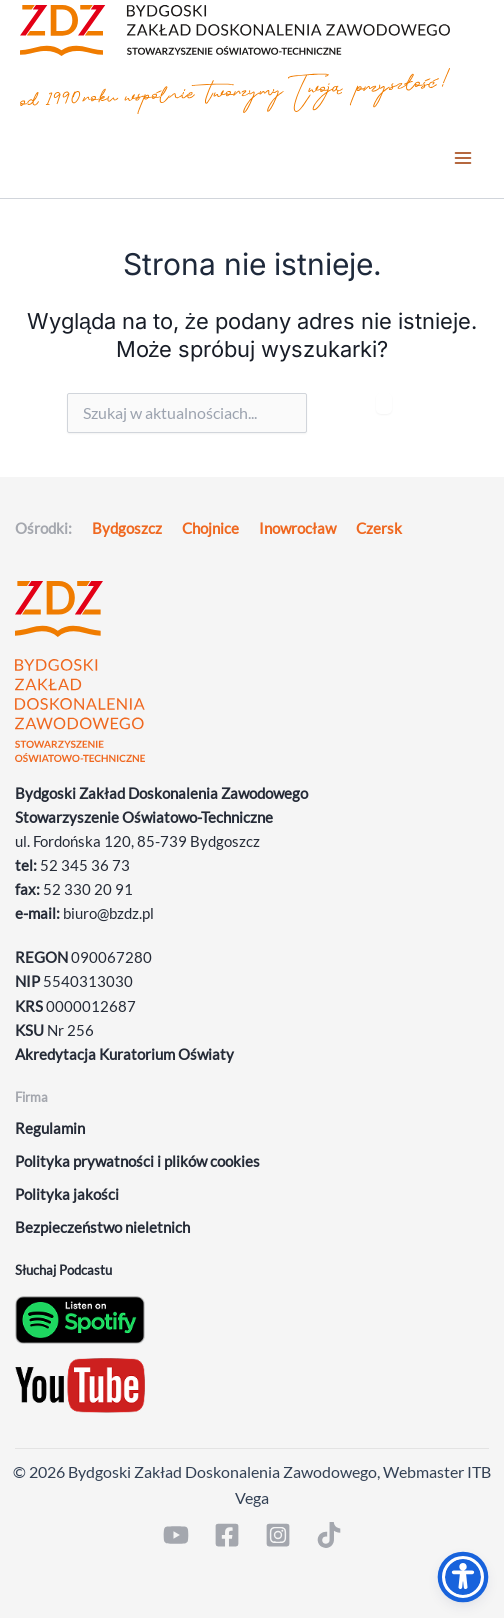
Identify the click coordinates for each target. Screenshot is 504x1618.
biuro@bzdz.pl (108, 913)
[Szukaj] (384, 403)
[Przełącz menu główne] (463, 159)
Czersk (379, 528)
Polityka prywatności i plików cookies (137, 1161)
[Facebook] (227, 1535)
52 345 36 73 (85, 865)
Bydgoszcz (127, 528)
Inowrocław (297, 528)
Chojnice (210, 528)
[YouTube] (176, 1535)
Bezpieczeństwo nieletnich (102, 1227)
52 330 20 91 (88, 889)
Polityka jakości (67, 1194)
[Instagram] (278, 1535)
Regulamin (50, 1128)
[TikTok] (329, 1535)
